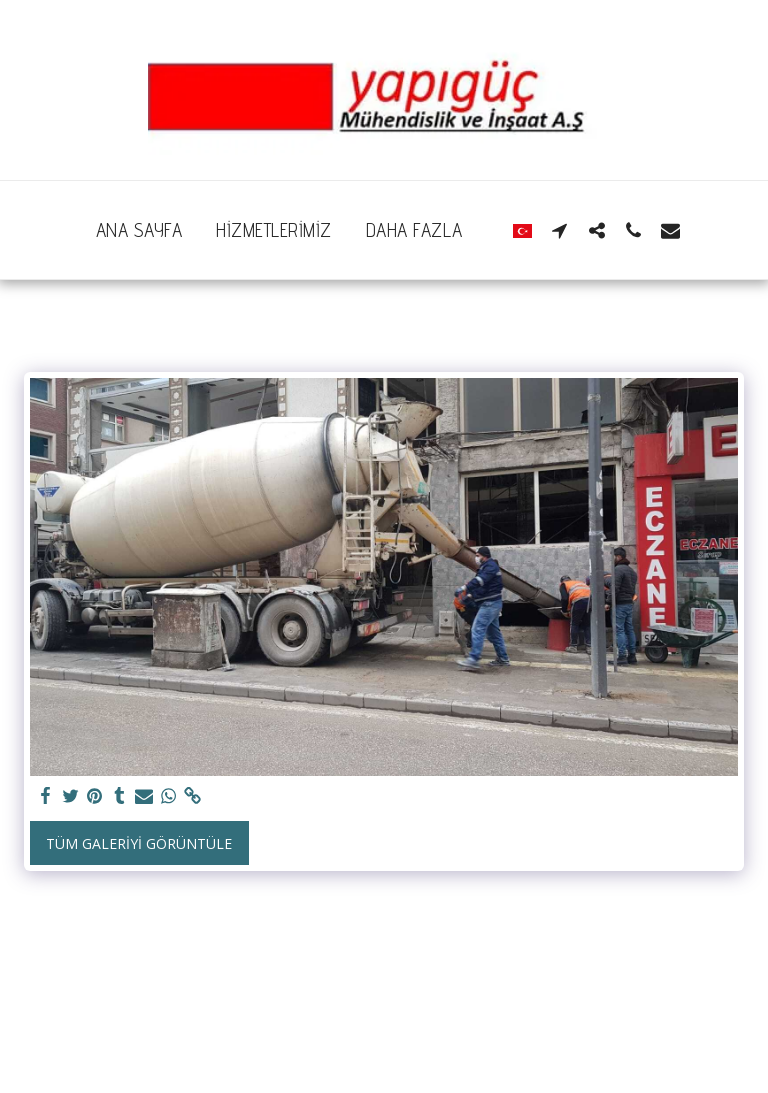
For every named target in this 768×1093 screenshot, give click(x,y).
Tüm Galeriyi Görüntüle (139, 843)
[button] (559, 230)
